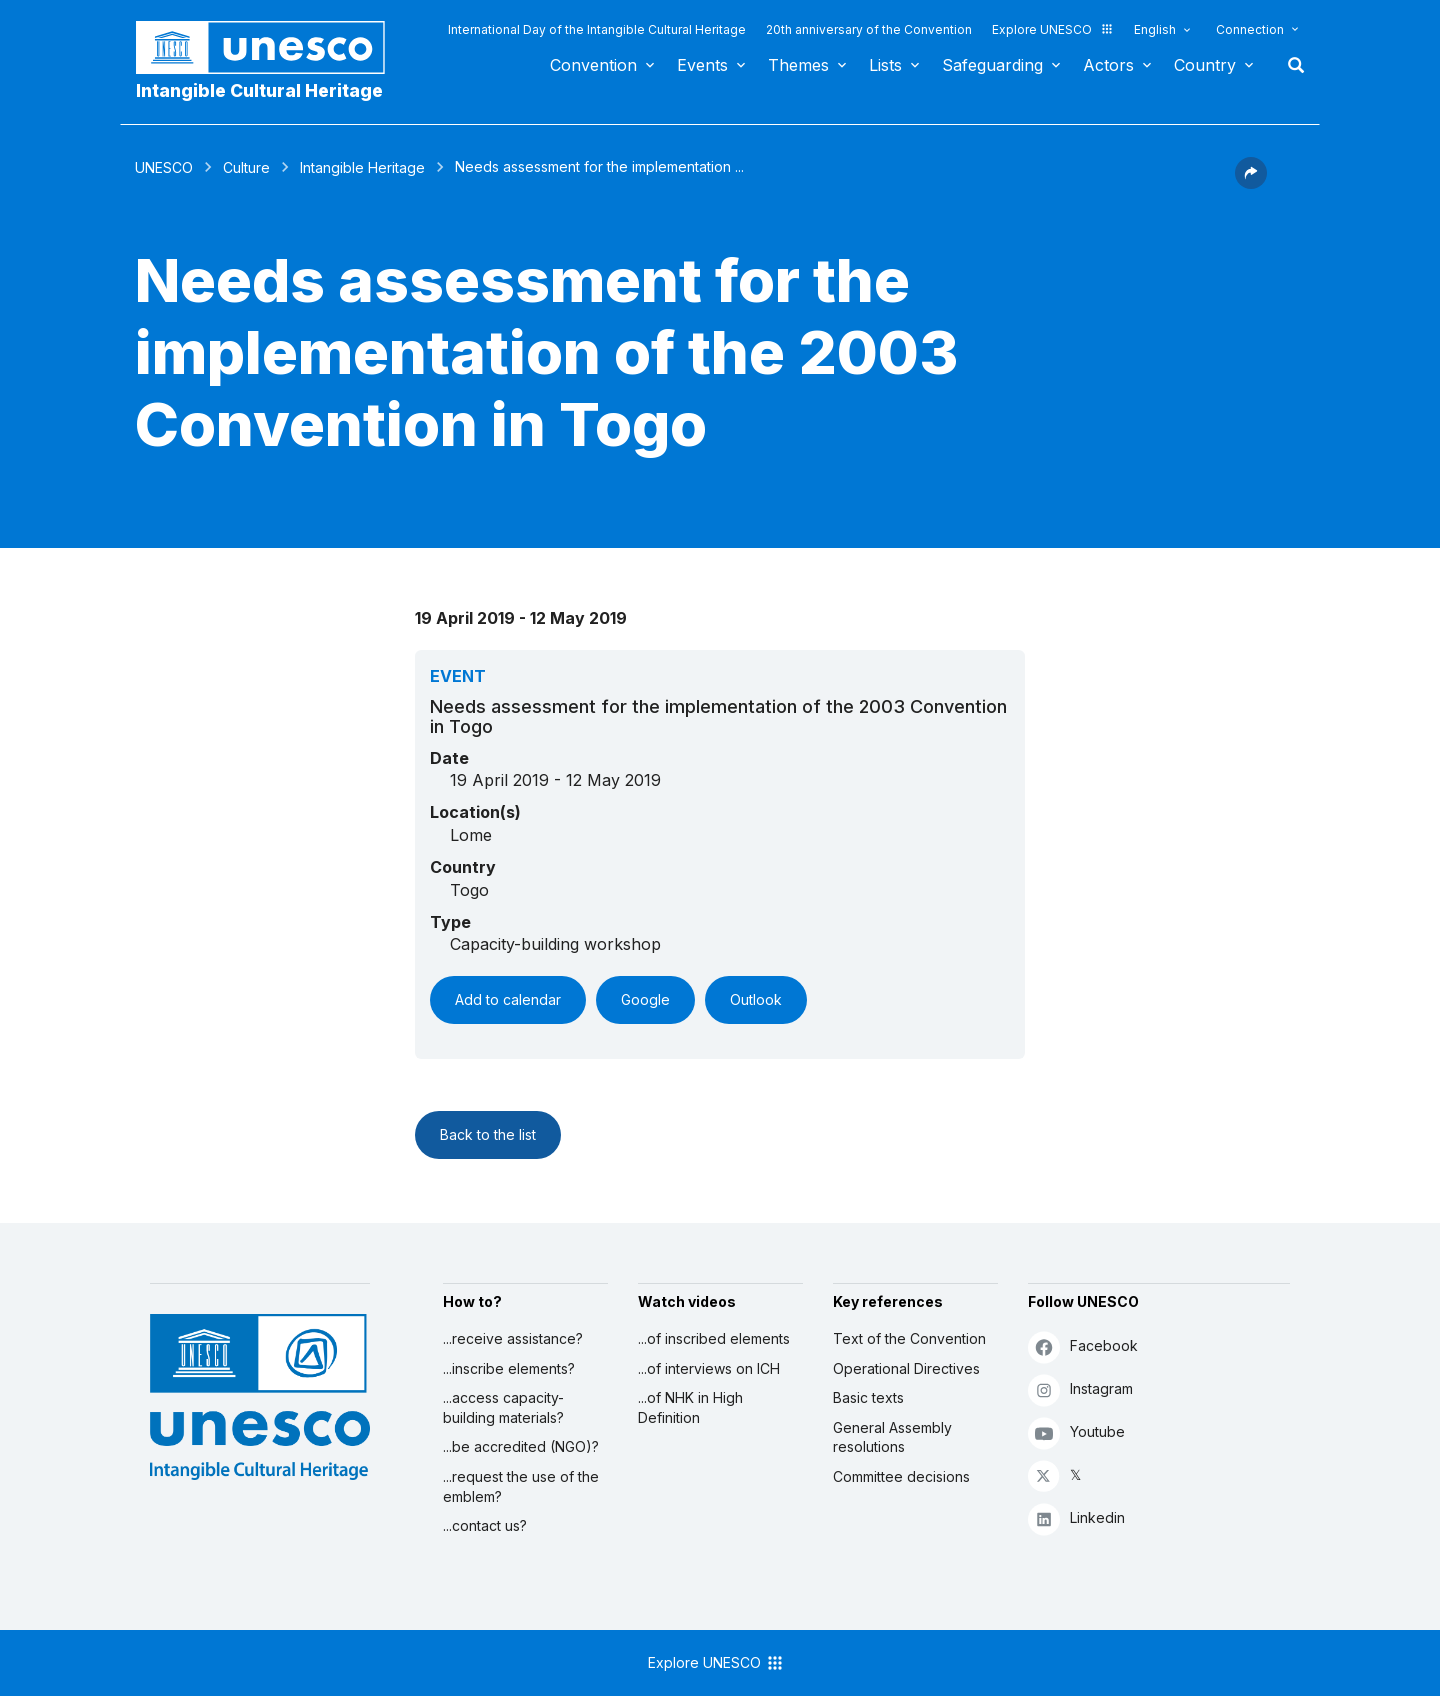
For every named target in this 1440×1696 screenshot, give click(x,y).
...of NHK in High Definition (690, 1407)
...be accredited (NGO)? (521, 1446)
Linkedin (1076, 1518)
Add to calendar (508, 999)
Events (702, 65)
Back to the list (488, 1134)
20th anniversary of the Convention (869, 29)
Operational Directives (906, 1368)
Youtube (1076, 1432)
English (1155, 29)
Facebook (1083, 1346)
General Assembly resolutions (892, 1437)
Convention (593, 65)
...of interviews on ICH (709, 1368)
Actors (1108, 65)
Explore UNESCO (1053, 29)
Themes (798, 65)
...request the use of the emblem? (521, 1486)
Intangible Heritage (362, 167)
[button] (1251, 183)
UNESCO (164, 167)
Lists (885, 65)
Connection (1250, 29)
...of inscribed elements (714, 1338)
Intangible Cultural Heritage (259, 90)
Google (645, 999)
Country (1205, 65)
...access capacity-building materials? (503, 1407)
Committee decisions (901, 1476)
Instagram (1080, 1389)
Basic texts (868, 1397)
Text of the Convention (909, 1338)
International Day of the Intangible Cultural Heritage (597, 29)
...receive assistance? (513, 1338)
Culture (246, 167)
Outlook (756, 999)
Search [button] (1290, 65)
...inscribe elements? (509, 1368)
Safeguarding (992, 65)
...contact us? (485, 1525)
